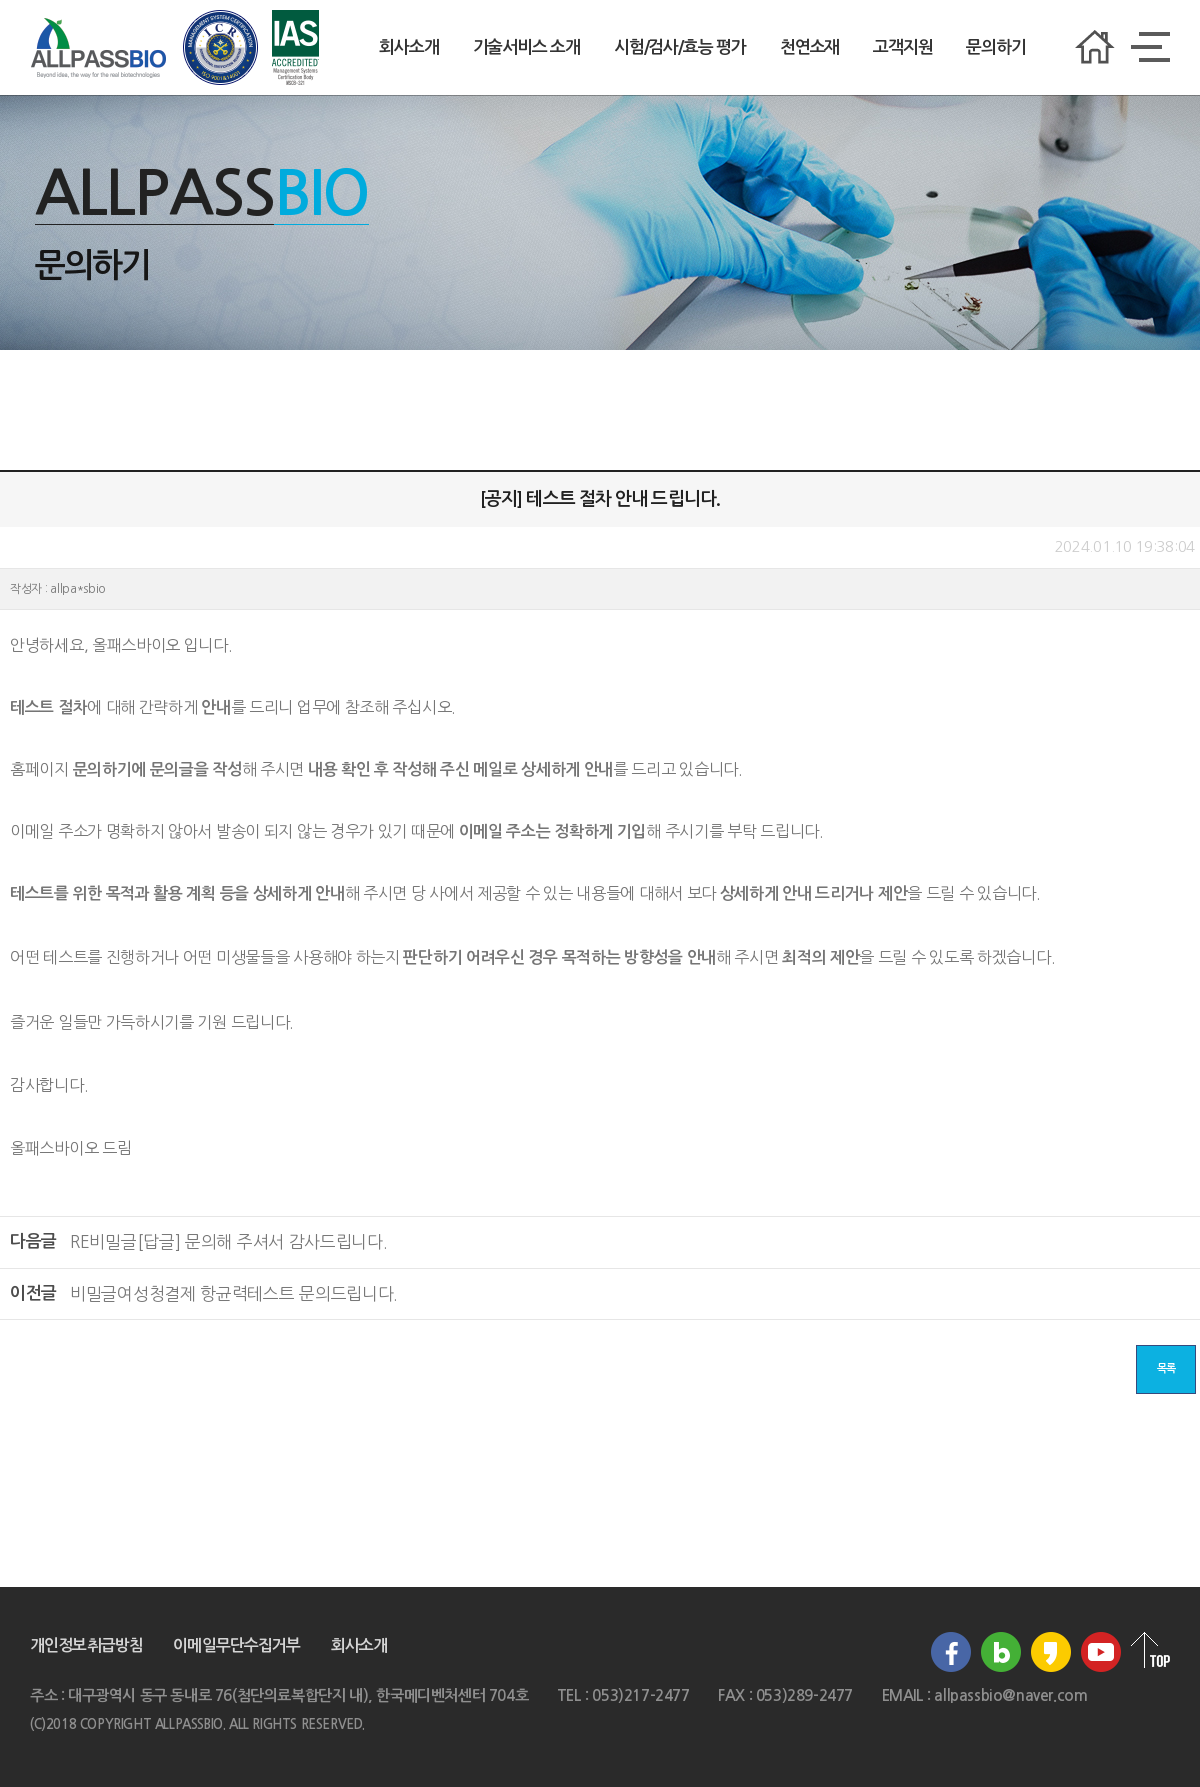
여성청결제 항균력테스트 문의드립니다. (234, 1293)
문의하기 (995, 47)
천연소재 (809, 47)
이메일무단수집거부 (236, 1645)
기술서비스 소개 (526, 47)
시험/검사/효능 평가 (680, 47)
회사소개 (408, 47)
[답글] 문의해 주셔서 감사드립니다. (229, 1241)
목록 (1166, 1368)
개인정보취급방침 (86, 1645)
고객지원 (902, 47)
